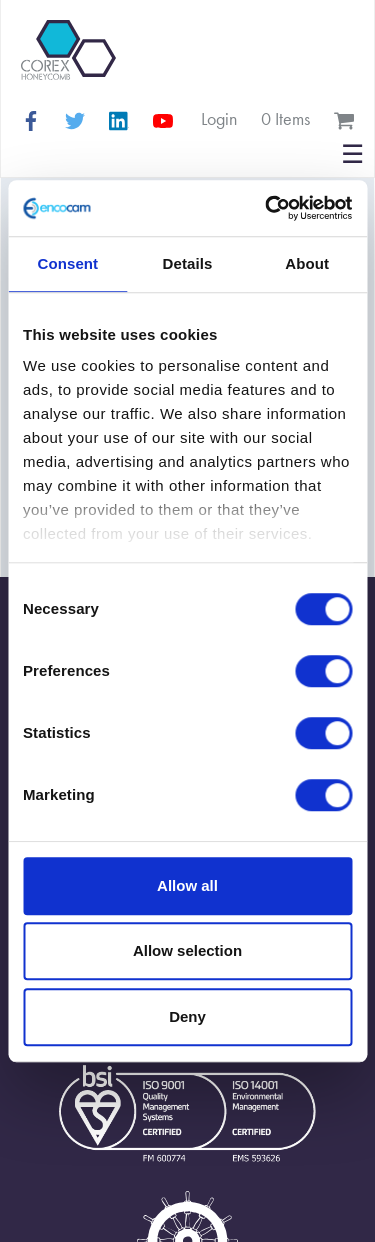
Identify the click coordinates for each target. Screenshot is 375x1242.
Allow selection (187, 950)
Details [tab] (188, 263)
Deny (187, 1016)
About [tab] (307, 263)
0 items (285, 118)
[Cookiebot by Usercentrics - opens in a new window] (267, 208)
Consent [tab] (67, 263)
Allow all (187, 885)
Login (219, 118)
